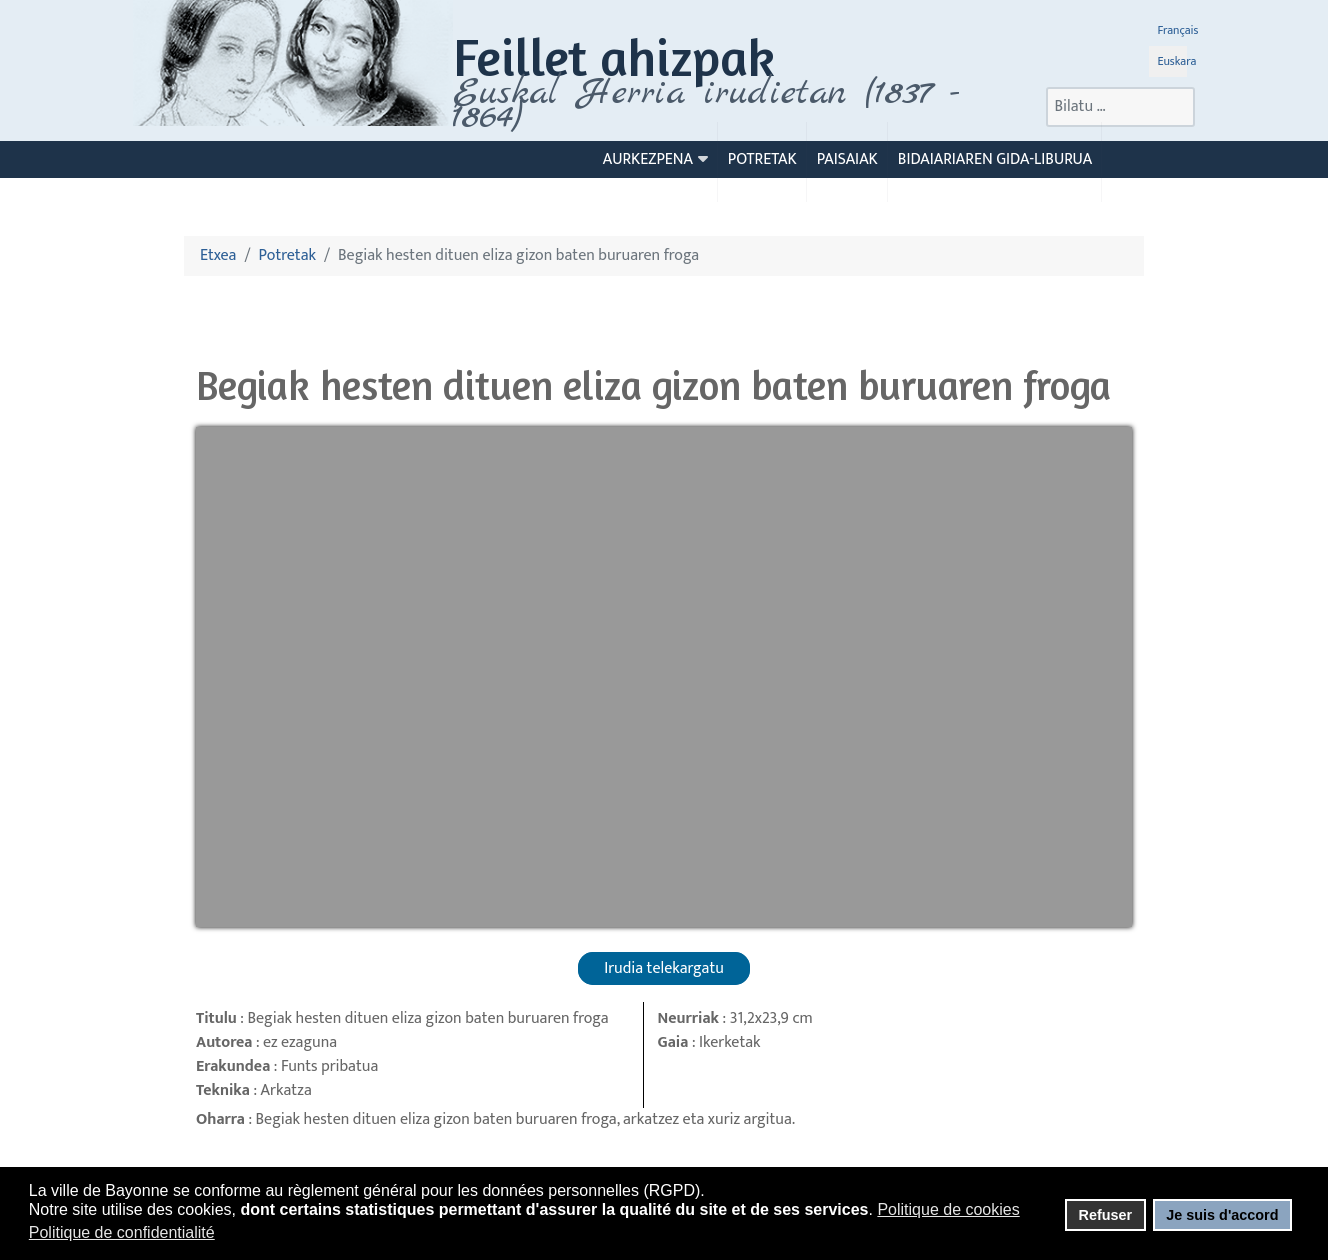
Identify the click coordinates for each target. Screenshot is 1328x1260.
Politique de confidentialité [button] (122, 1232)
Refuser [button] (1105, 1215)
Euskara (1176, 61)
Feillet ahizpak (614, 56)
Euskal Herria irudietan (706, 105)
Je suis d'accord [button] (1222, 1215)
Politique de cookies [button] (948, 1209)
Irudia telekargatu (664, 968)
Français (1177, 30)
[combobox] (1120, 107)
